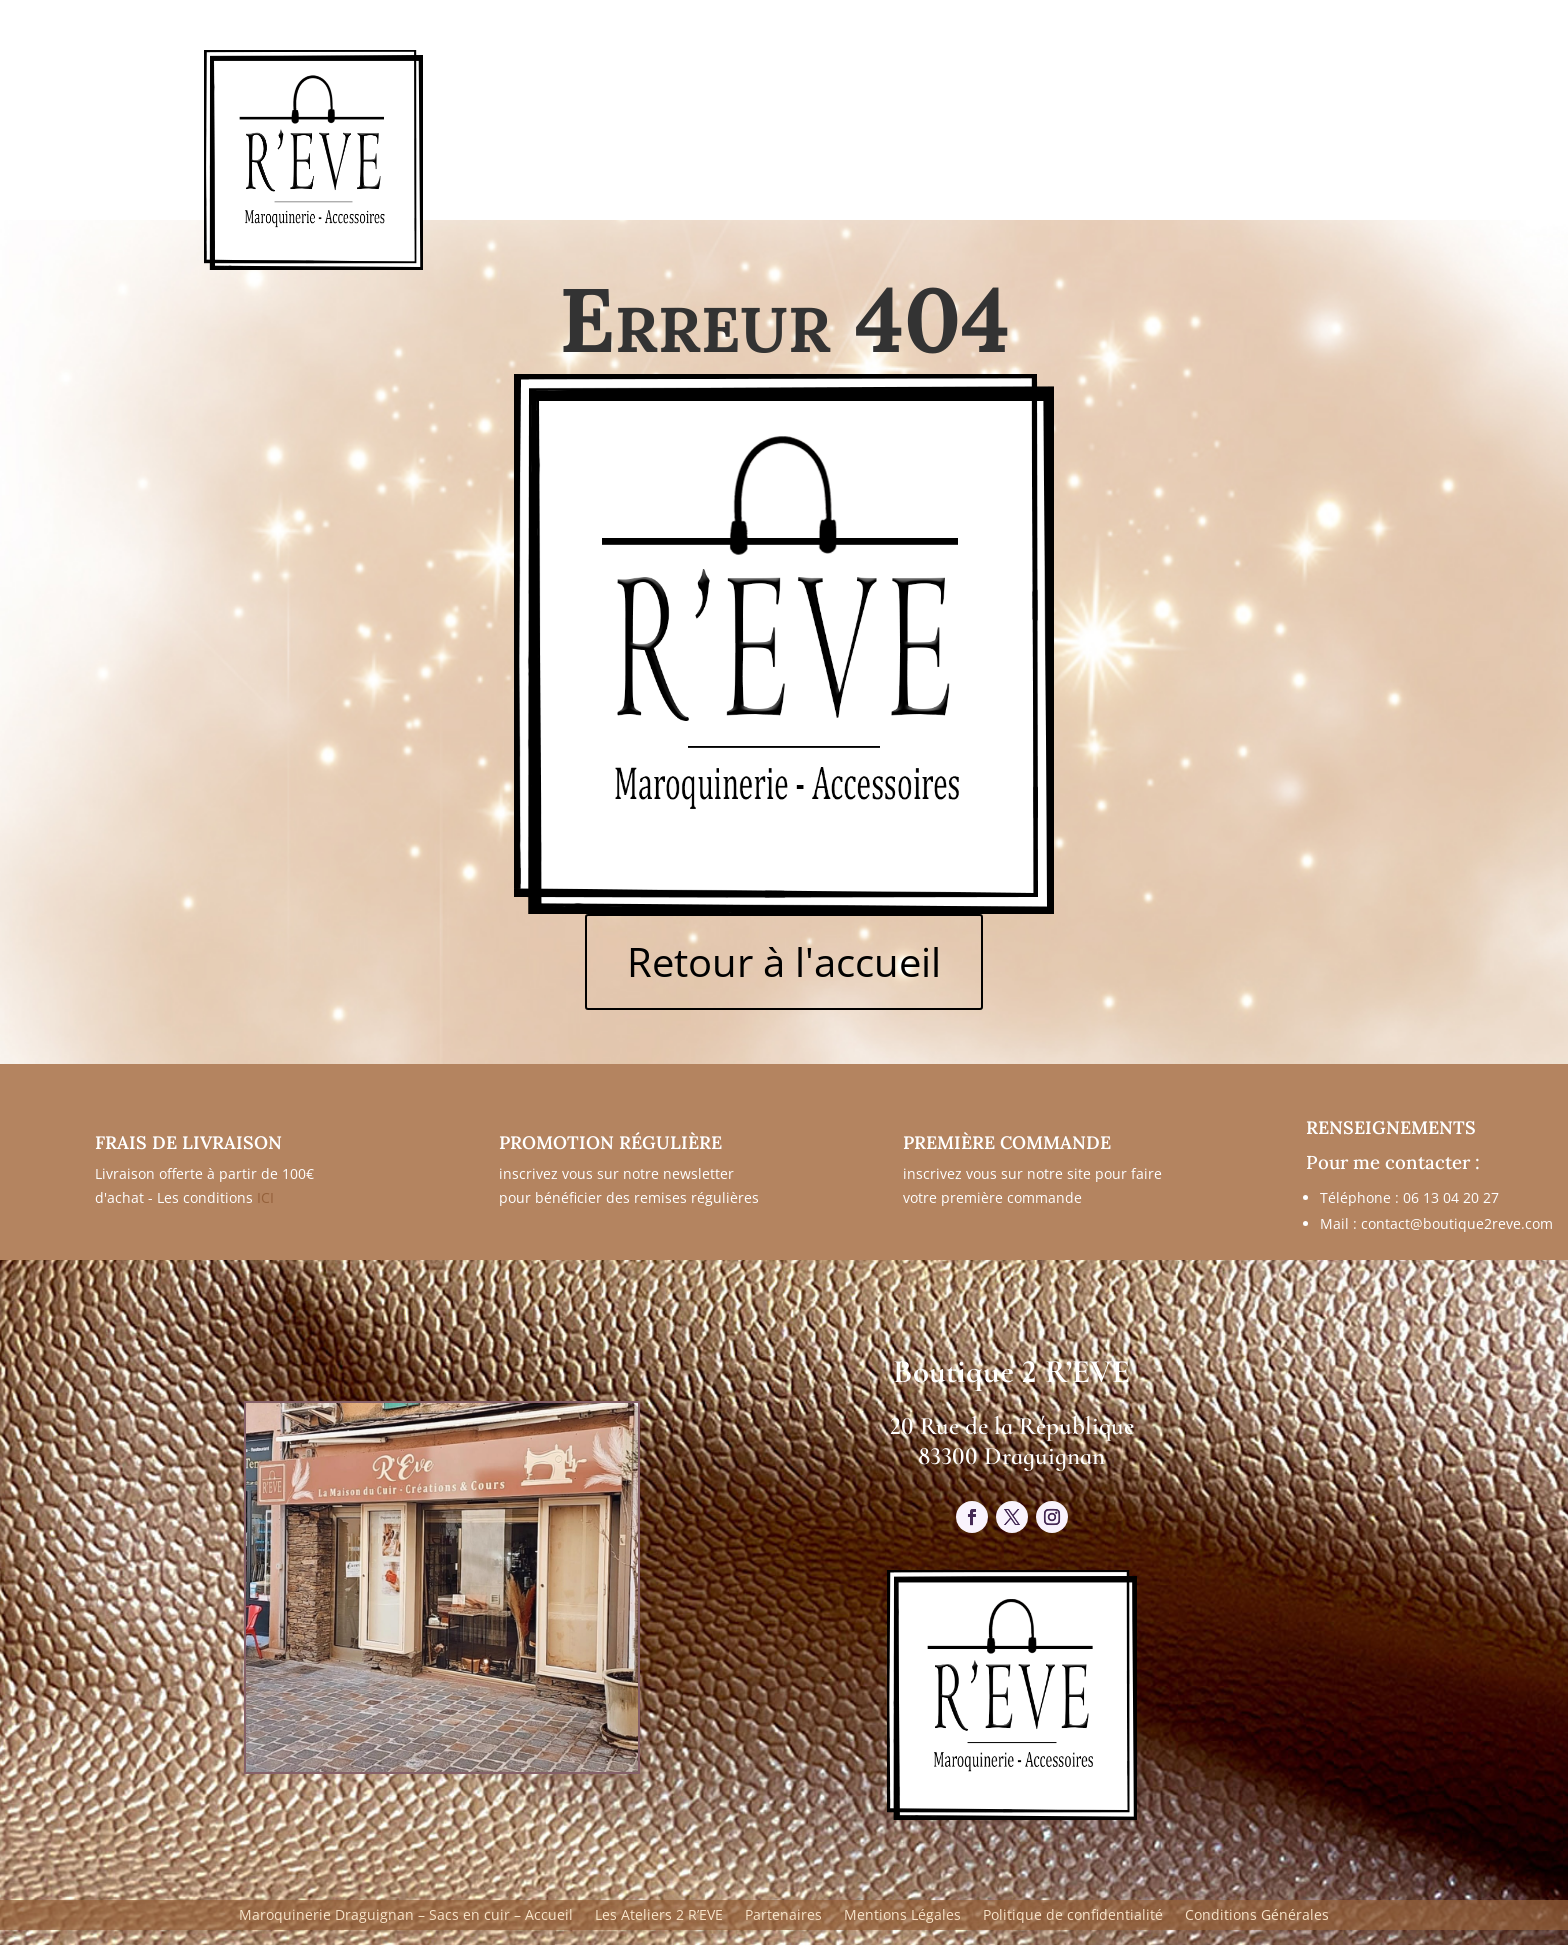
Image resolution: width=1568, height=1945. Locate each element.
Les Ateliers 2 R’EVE (659, 1916)
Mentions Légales (902, 1916)
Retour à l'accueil (784, 961)
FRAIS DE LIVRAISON (188, 1142)
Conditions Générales (1257, 1916)
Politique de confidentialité (1073, 1916)
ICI (265, 1197)
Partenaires (783, 1916)
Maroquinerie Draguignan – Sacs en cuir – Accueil (406, 1916)
